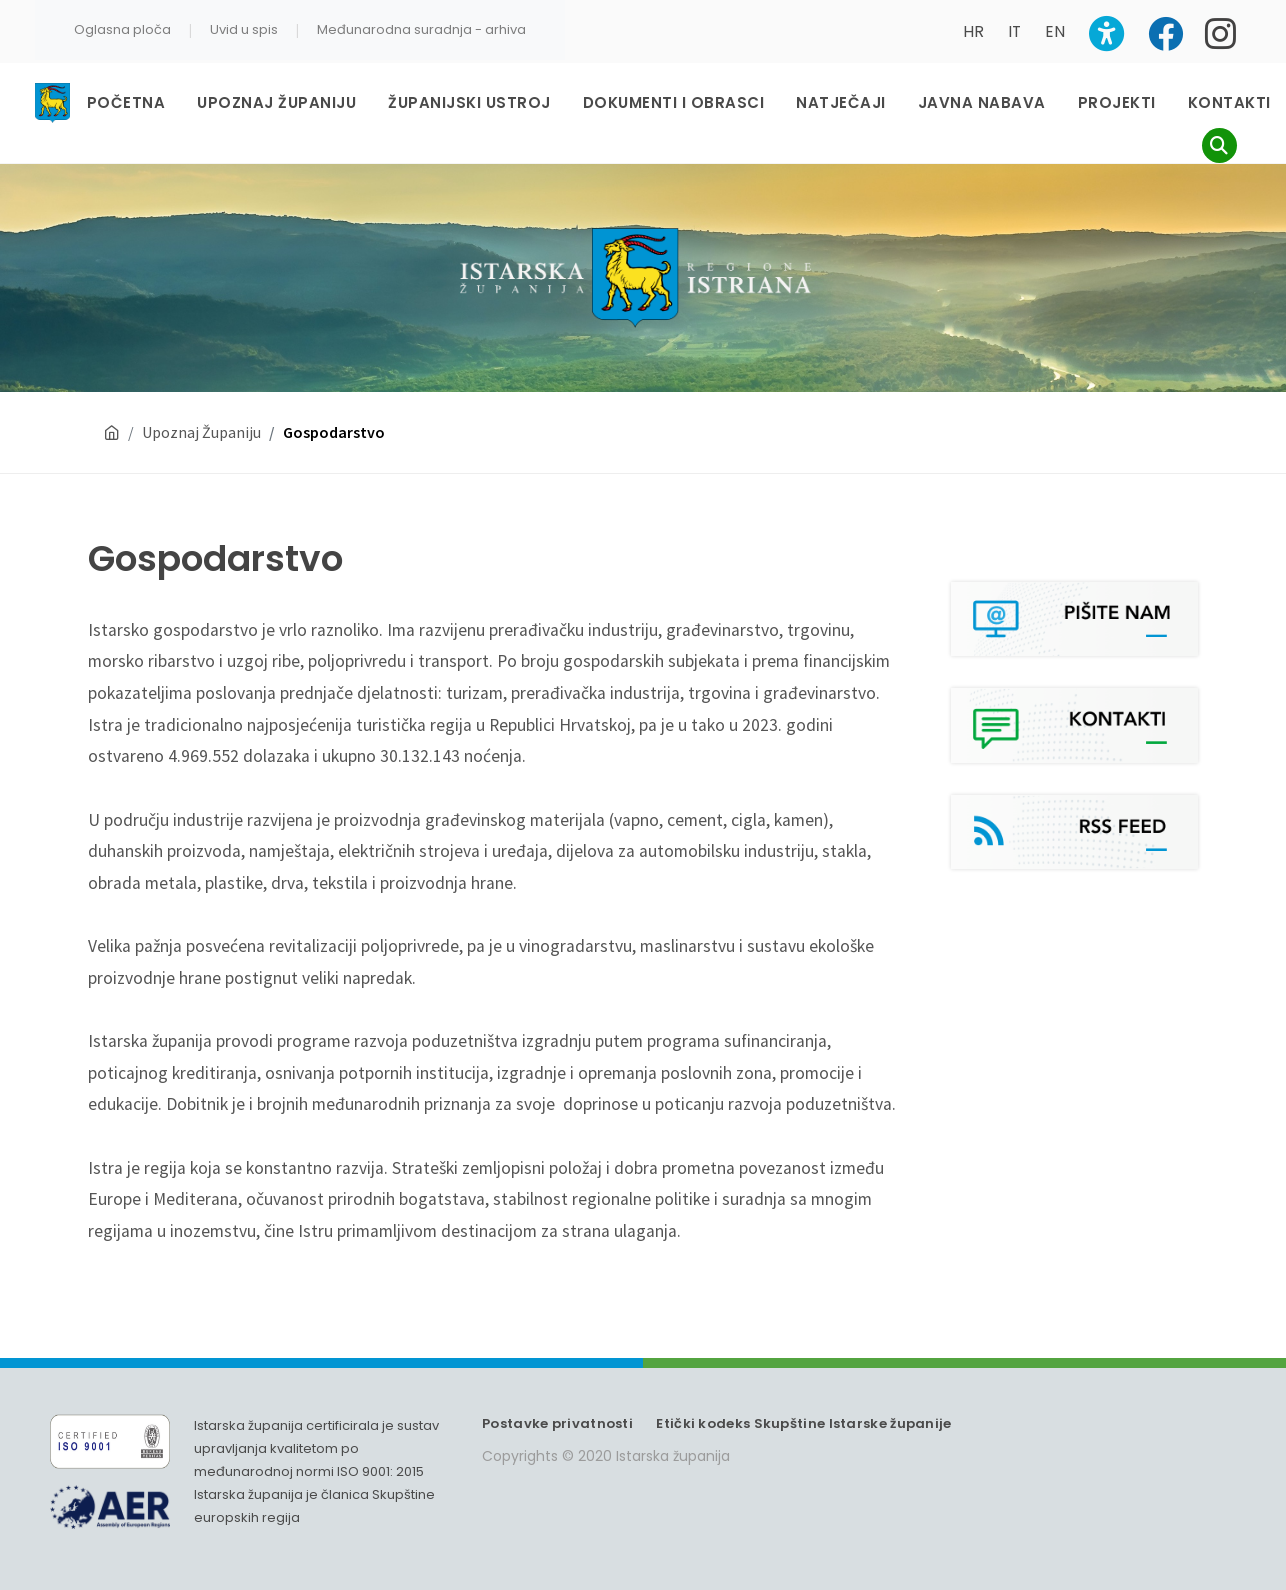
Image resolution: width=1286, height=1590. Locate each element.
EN (1055, 31)
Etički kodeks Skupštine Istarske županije (803, 1423)
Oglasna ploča (122, 29)
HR (973, 31)
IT (1014, 31)
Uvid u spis (244, 29)
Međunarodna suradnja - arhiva (421, 29)
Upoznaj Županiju (201, 432)
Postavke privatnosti (557, 1423)
